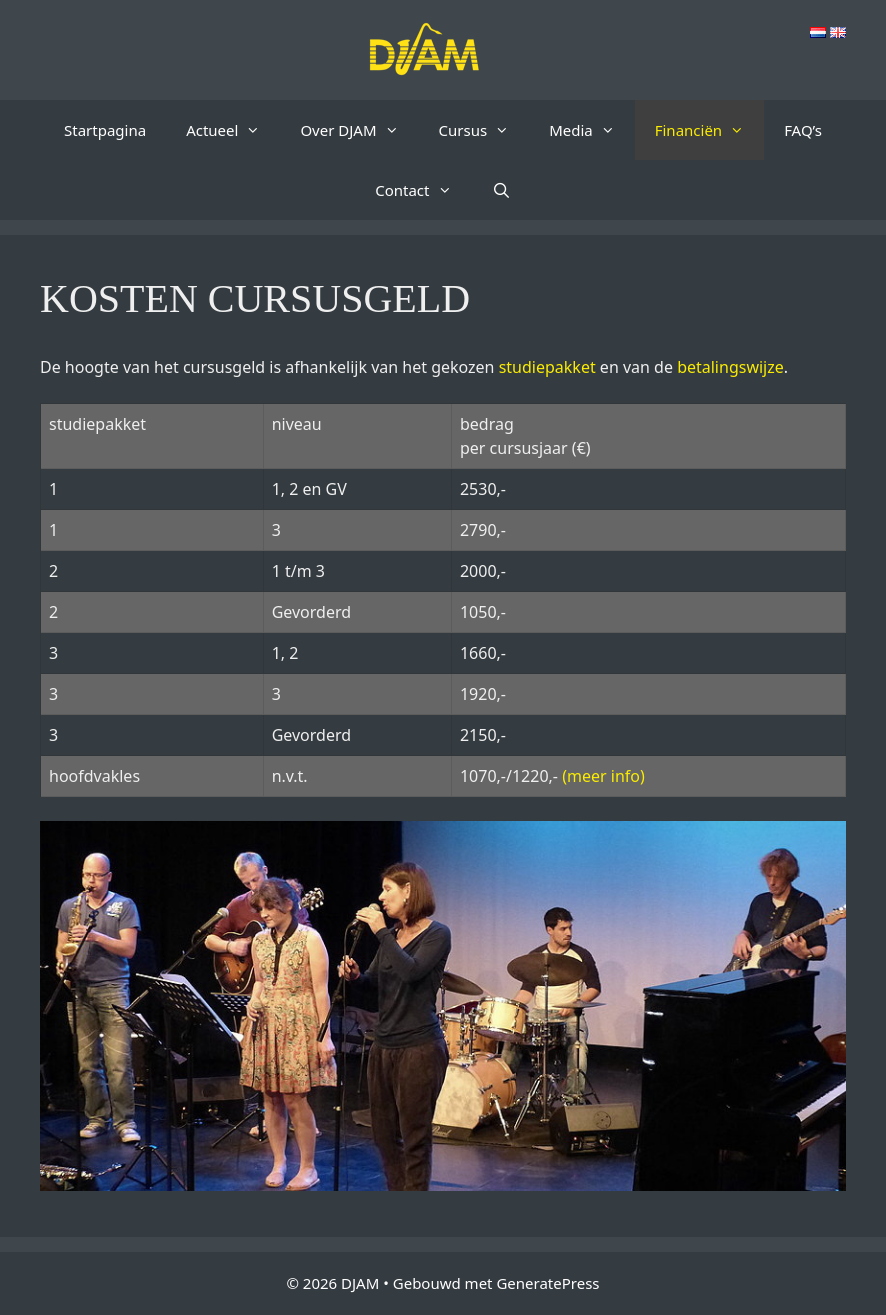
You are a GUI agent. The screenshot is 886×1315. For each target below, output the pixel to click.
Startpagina (105, 130)
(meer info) (603, 776)
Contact (423, 190)
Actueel (233, 130)
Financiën (709, 130)
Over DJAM (359, 130)
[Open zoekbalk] (501, 190)
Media (592, 130)
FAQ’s (803, 130)
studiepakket (547, 367)
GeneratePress (547, 1283)
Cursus (484, 130)
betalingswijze (730, 367)
